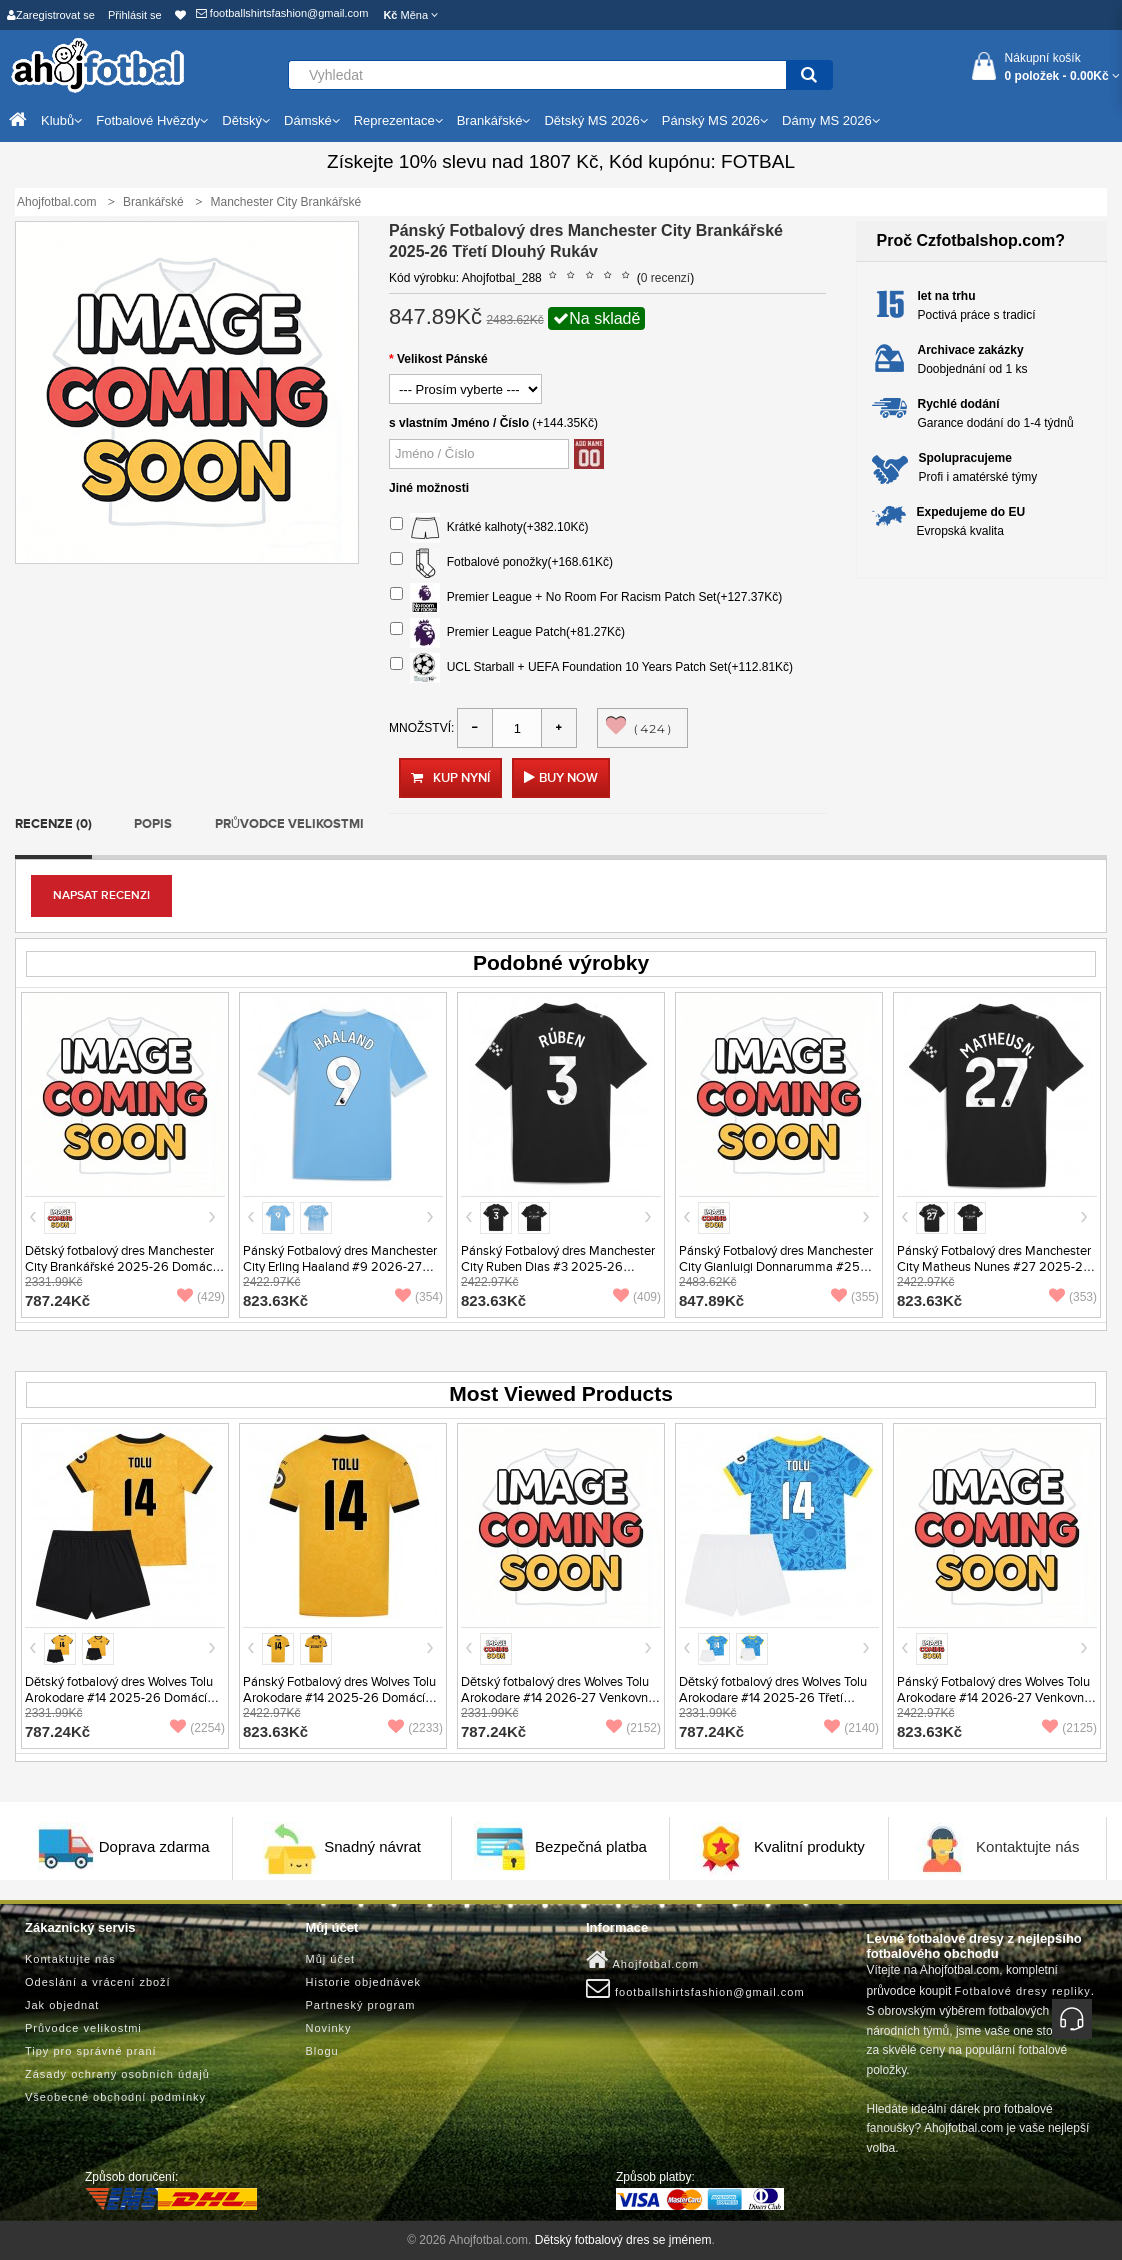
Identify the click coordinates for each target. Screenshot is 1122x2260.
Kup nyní (450, 778)
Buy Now (568, 778)
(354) (419, 1297)
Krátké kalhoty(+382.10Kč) (489, 528)
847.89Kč (711, 1300)
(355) (855, 1297)
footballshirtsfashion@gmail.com (282, 13)
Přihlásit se (135, 15)
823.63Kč (275, 1300)
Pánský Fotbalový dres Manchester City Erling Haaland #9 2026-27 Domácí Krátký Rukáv (340, 1267)
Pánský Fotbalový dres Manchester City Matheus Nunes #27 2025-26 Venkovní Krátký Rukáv (994, 1267)
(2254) (197, 1728)
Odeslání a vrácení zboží (98, 1982)
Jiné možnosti (429, 488)
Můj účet (331, 1959)
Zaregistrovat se (51, 15)
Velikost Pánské (442, 359)
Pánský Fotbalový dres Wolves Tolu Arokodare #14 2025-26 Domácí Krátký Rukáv (339, 1698)
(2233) (415, 1728)
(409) (637, 1297)
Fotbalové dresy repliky (1023, 1991)
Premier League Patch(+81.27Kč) (507, 633)
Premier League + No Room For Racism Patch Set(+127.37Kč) (586, 598)
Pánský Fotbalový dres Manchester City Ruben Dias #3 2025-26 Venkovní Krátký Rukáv (558, 1267)
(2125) (1069, 1728)
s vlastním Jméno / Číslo (459, 423)
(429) (201, 1297)
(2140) (851, 1728)
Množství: (421, 728)
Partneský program (361, 2005)
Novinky (329, 2028)
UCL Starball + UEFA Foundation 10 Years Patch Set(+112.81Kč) (591, 668)
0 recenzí (665, 278)
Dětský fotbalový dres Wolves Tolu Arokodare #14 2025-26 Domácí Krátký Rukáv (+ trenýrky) (119, 1698)
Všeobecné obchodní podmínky (115, 2097)
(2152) (633, 1728)
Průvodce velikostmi (289, 824)
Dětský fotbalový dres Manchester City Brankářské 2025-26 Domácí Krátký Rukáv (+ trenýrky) (120, 1267)
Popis (153, 824)
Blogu (322, 2051)
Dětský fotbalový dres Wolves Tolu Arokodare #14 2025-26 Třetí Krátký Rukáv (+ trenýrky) (773, 1698)
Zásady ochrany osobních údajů (117, 2074)
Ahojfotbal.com (642, 1960)
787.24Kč (57, 1300)
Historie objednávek (364, 1982)
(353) (1073, 1297)
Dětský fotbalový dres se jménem (623, 2240)
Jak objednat (62, 2005)
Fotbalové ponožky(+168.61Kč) (501, 563)
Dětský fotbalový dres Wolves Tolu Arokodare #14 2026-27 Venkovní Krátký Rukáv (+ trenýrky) (556, 1698)
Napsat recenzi (101, 895)
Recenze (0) (53, 824)
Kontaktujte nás (1027, 1847)
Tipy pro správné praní (91, 2051)
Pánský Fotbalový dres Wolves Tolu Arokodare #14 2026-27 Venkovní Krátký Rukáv (993, 1698)
